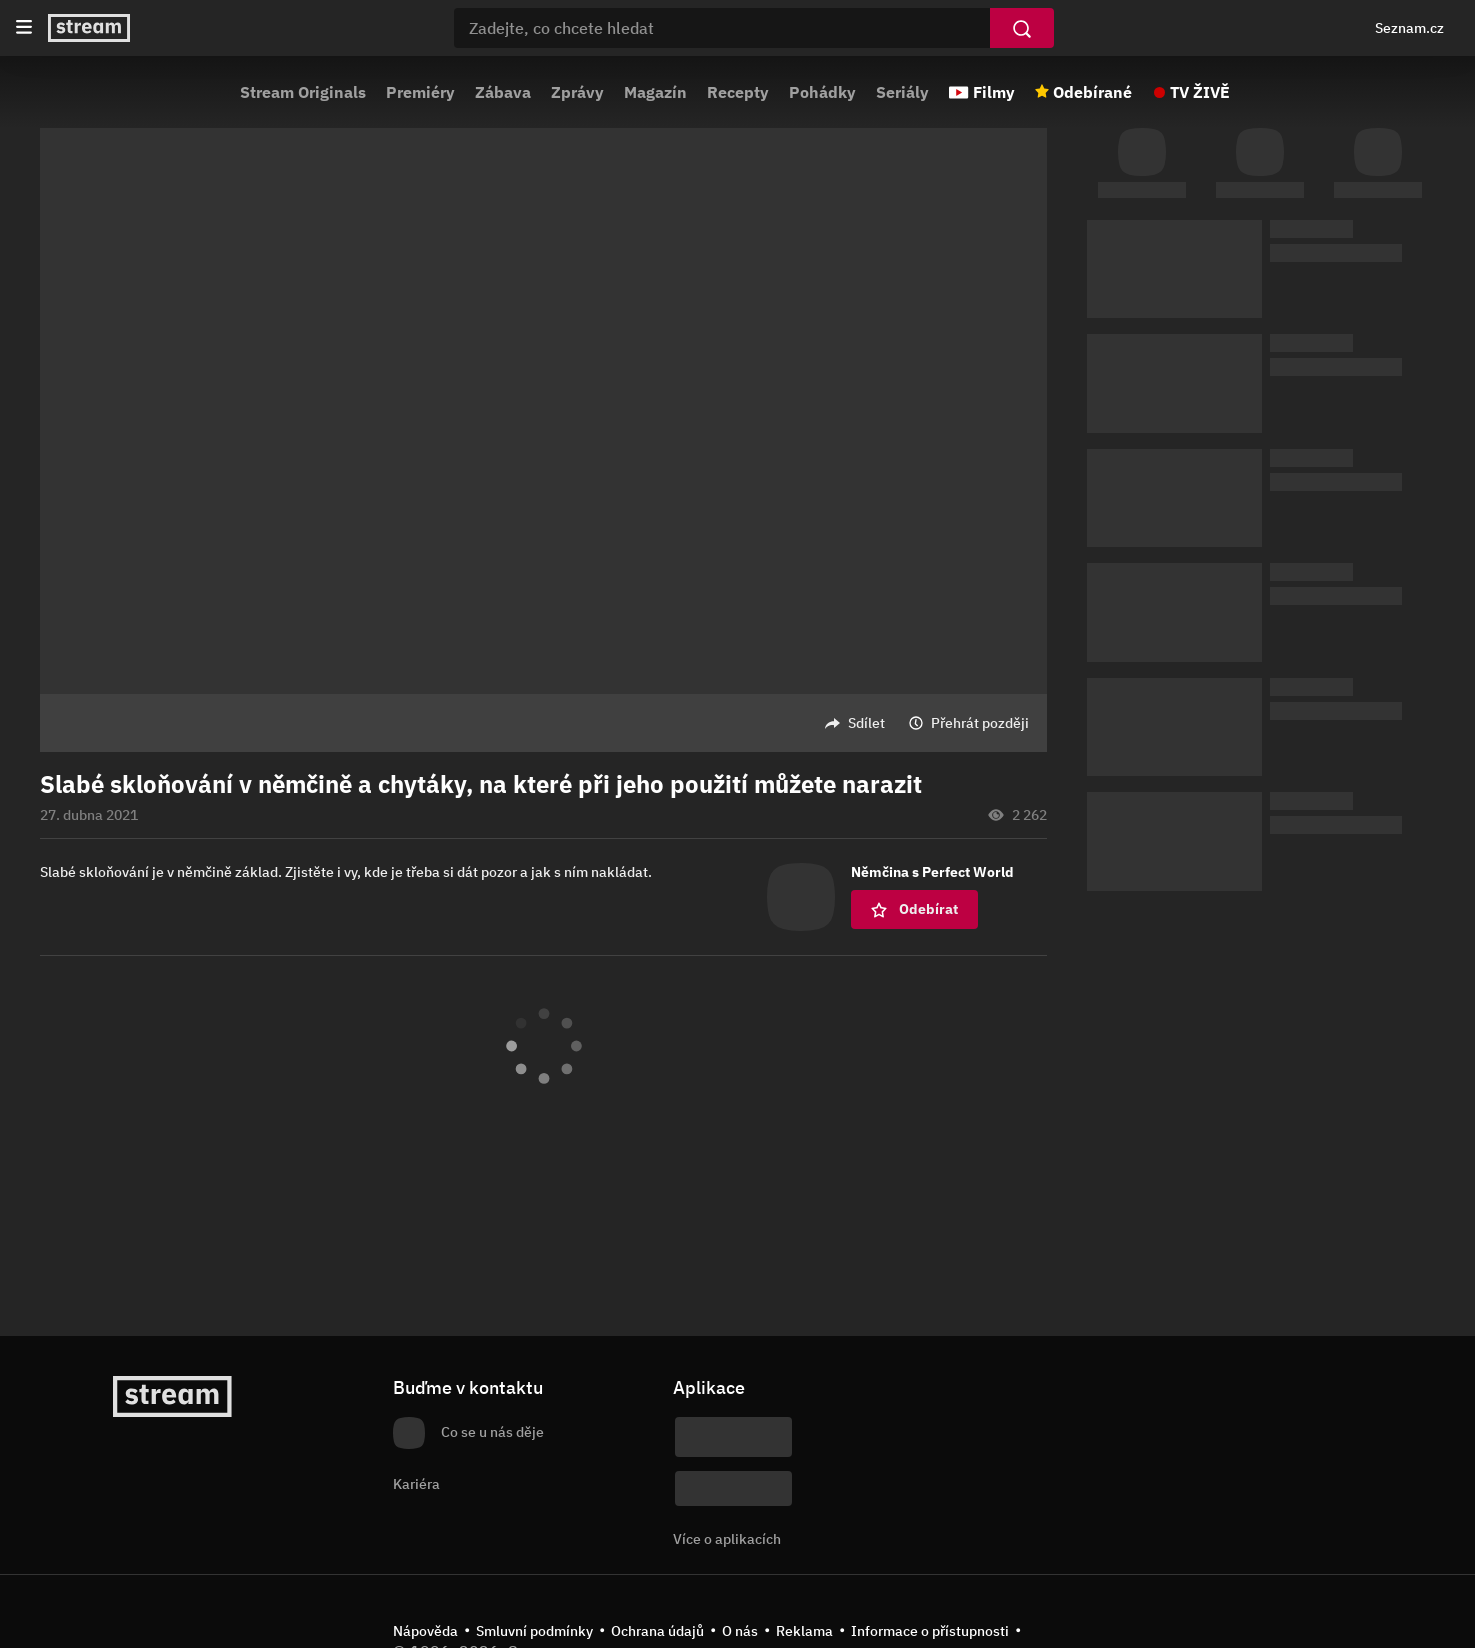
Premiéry (420, 92)
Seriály (902, 92)
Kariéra (416, 1484)
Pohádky (822, 92)
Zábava (503, 92)
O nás (740, 1631)
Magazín (655, 92)
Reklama (804, 1631)
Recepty (738, 92)
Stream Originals (303, 92)
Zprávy (577, 92)
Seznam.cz (1409, 28)
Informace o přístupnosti (930, 1631)
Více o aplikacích (727, 1539)
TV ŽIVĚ (1200, 92)
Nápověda (425, 1631)
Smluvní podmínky (534, 1631)
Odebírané (1092, 92)
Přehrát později (980, 723)
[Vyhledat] (1022, 28)
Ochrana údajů (657, 1631)
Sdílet (866, 723)
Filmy (994, 92)
